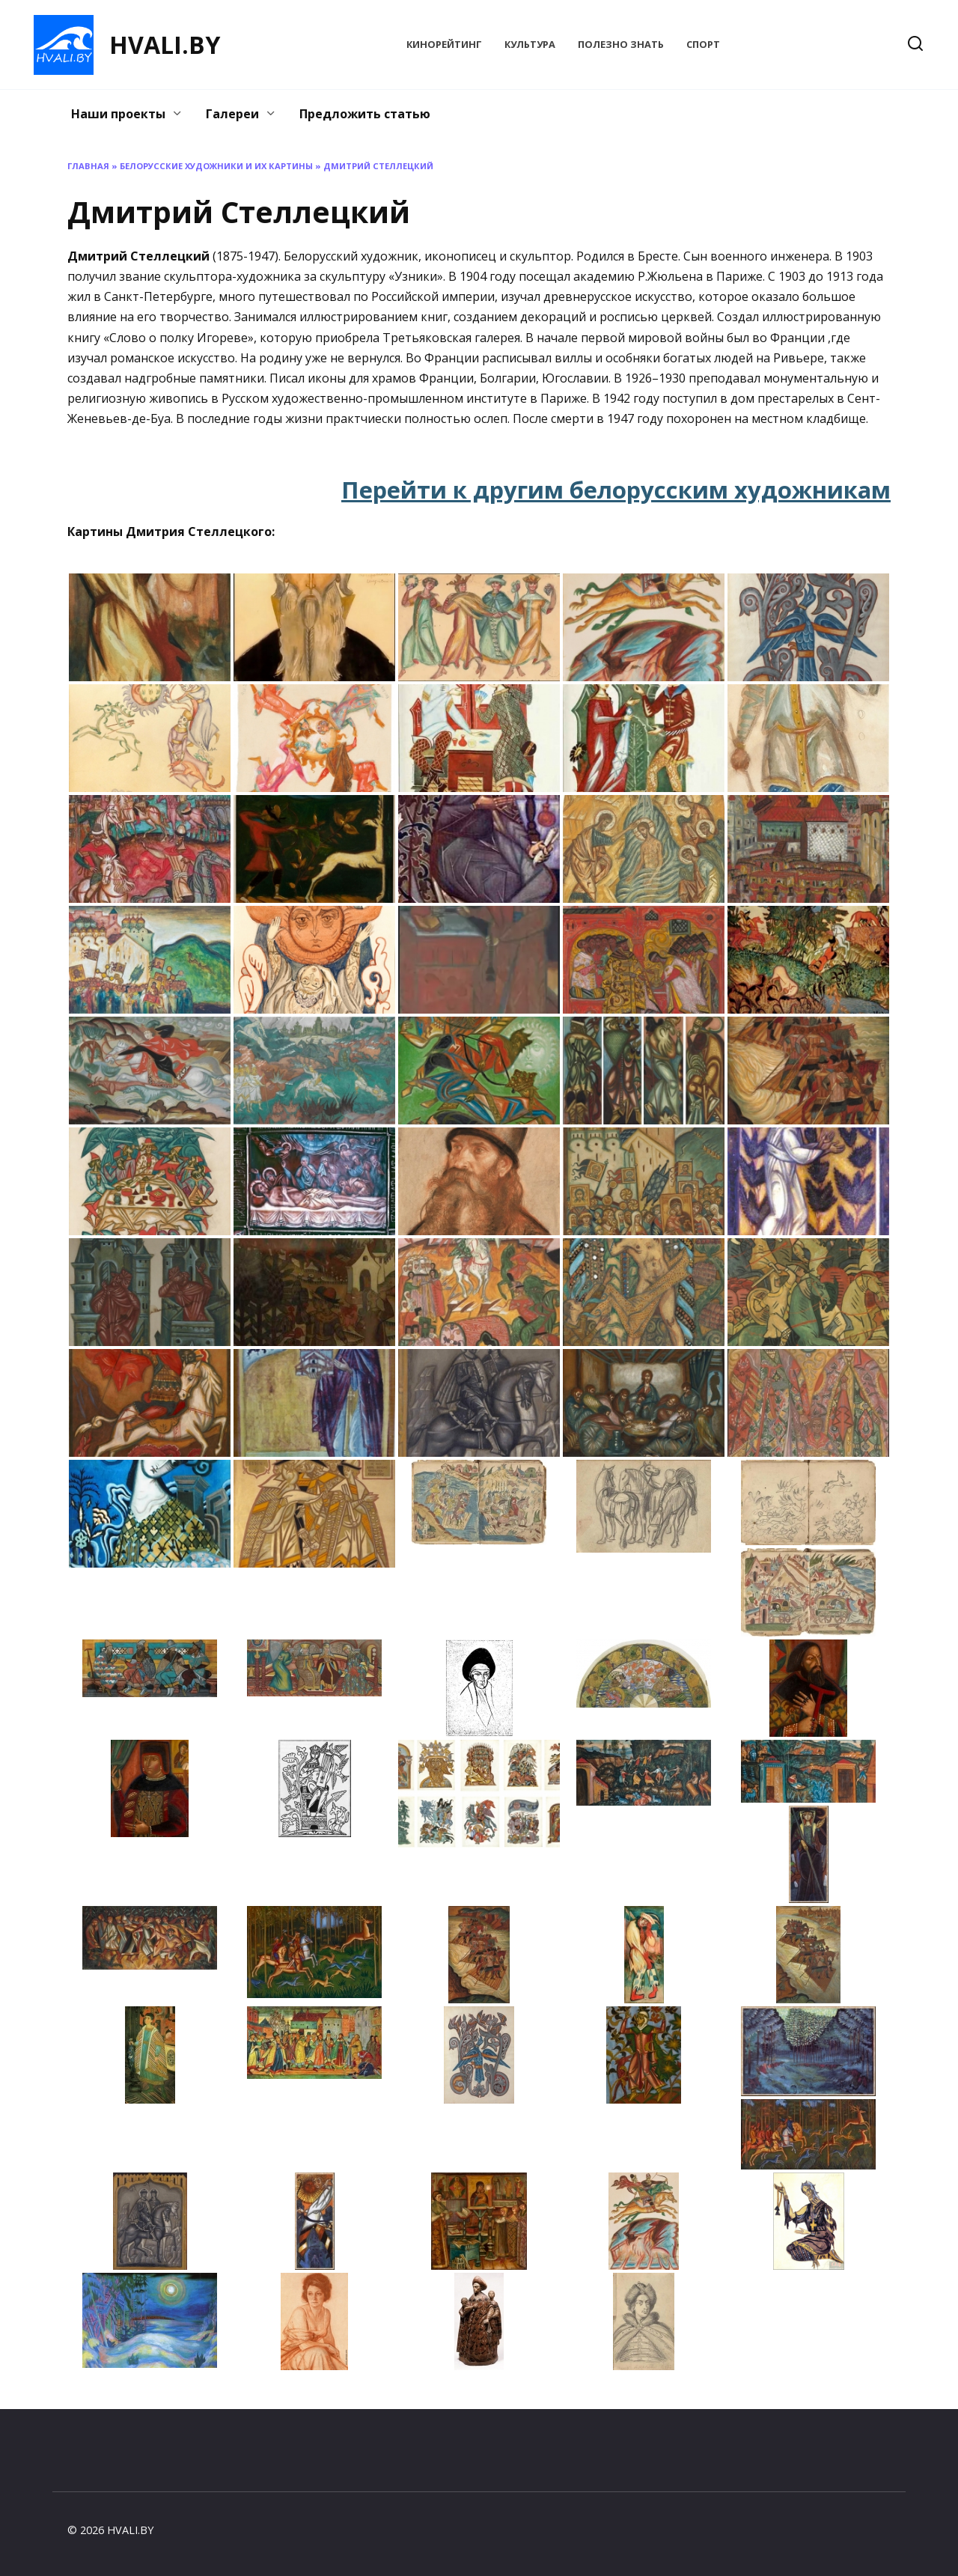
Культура (529, 44)
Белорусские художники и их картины (216, 165)
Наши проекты (118, 114)
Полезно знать (621, 44)
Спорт (703, 44)
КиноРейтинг (444, 44)
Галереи (232, 114)
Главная (88, 165)
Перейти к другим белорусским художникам (616, 489)
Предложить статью (364, 114)
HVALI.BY (164, 44)
